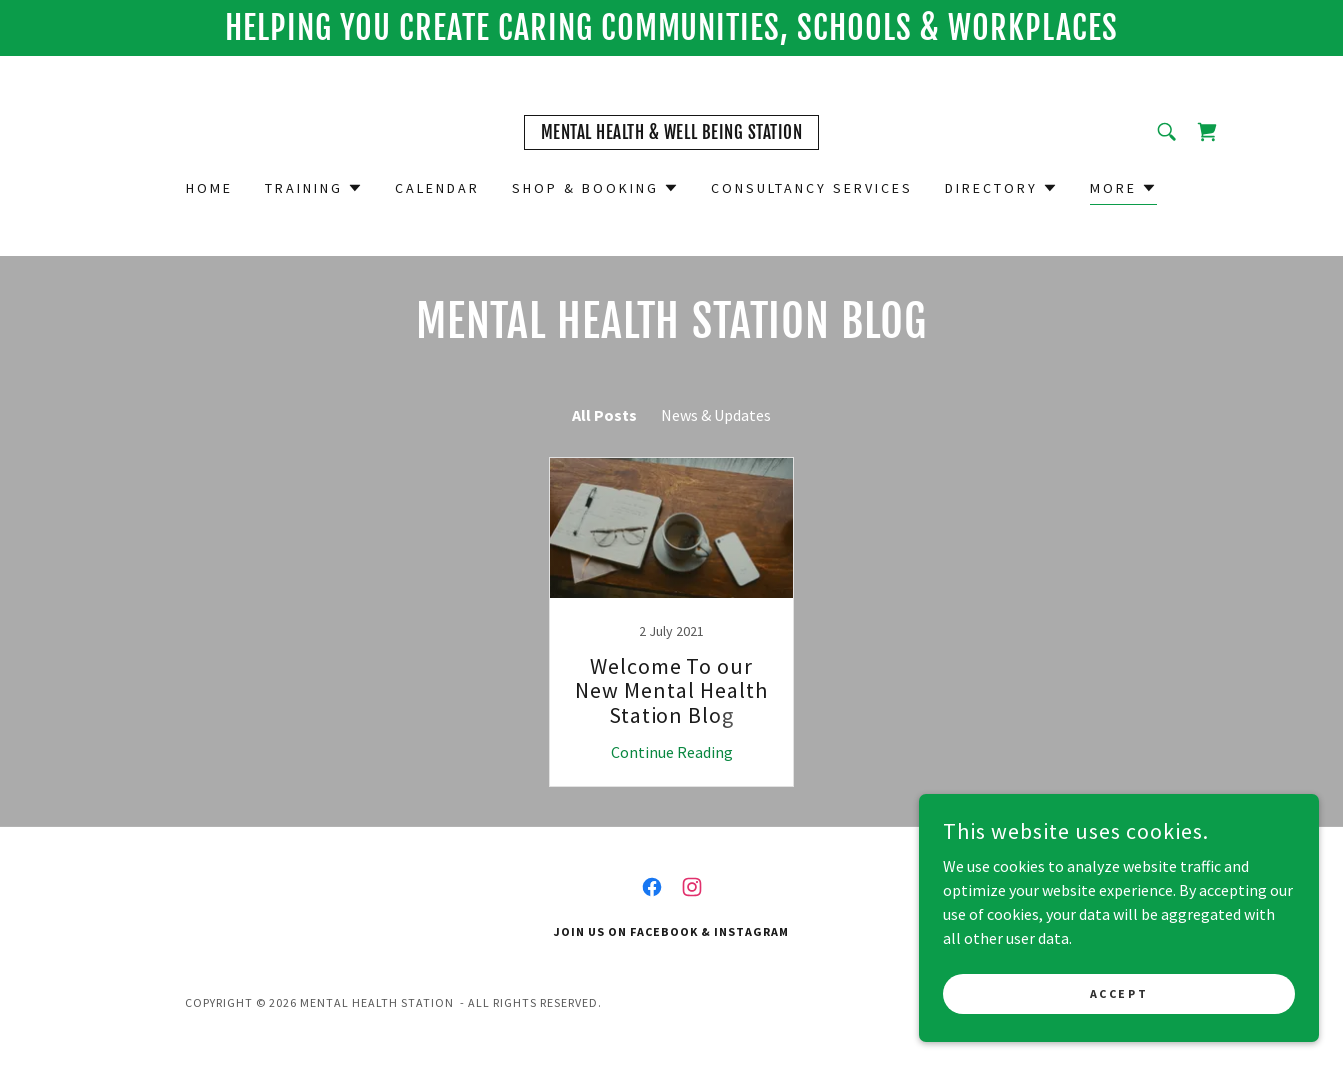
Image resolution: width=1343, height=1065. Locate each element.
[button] (314, 188)
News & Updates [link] (716, 415)
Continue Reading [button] (672, 752)
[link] (672, 133)
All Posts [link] (604, 415)
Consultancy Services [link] (812, 188)
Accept (1119, 993)
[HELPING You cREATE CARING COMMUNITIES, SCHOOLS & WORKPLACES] (671, 28)
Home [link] (209, 188)
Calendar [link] (437, 188)
